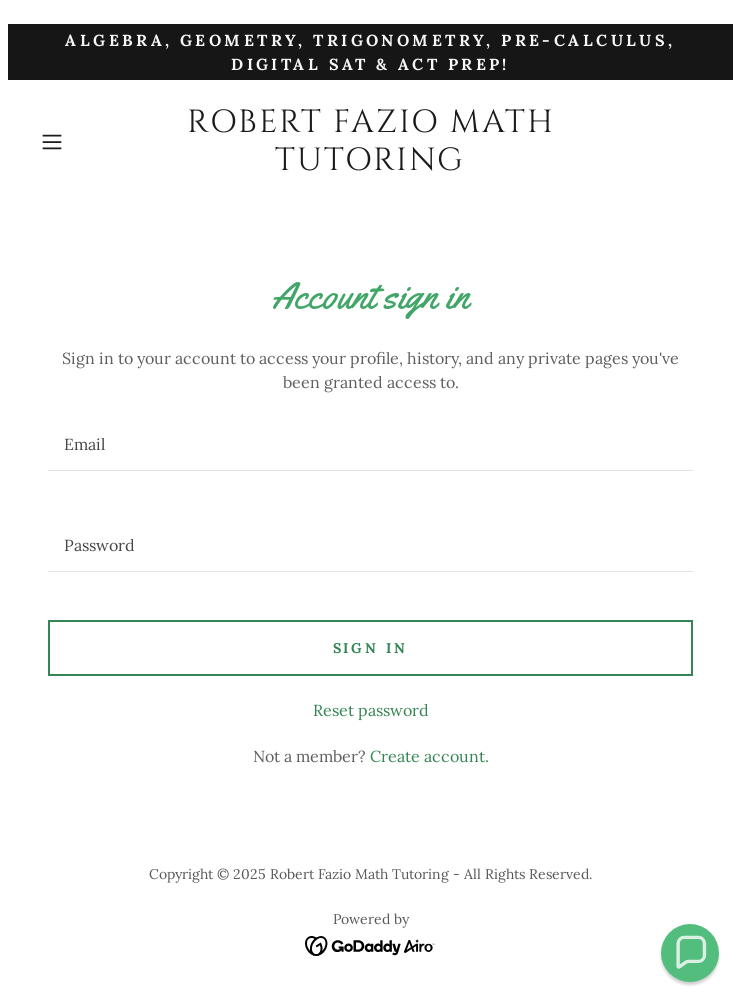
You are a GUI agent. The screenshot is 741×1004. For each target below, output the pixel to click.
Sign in (371, 648)
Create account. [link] (429, 756)
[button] (83, 142)
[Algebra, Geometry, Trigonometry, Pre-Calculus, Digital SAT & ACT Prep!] (370, 52)
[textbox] (370, 444)
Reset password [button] (371, 710)
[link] (371, 142)
